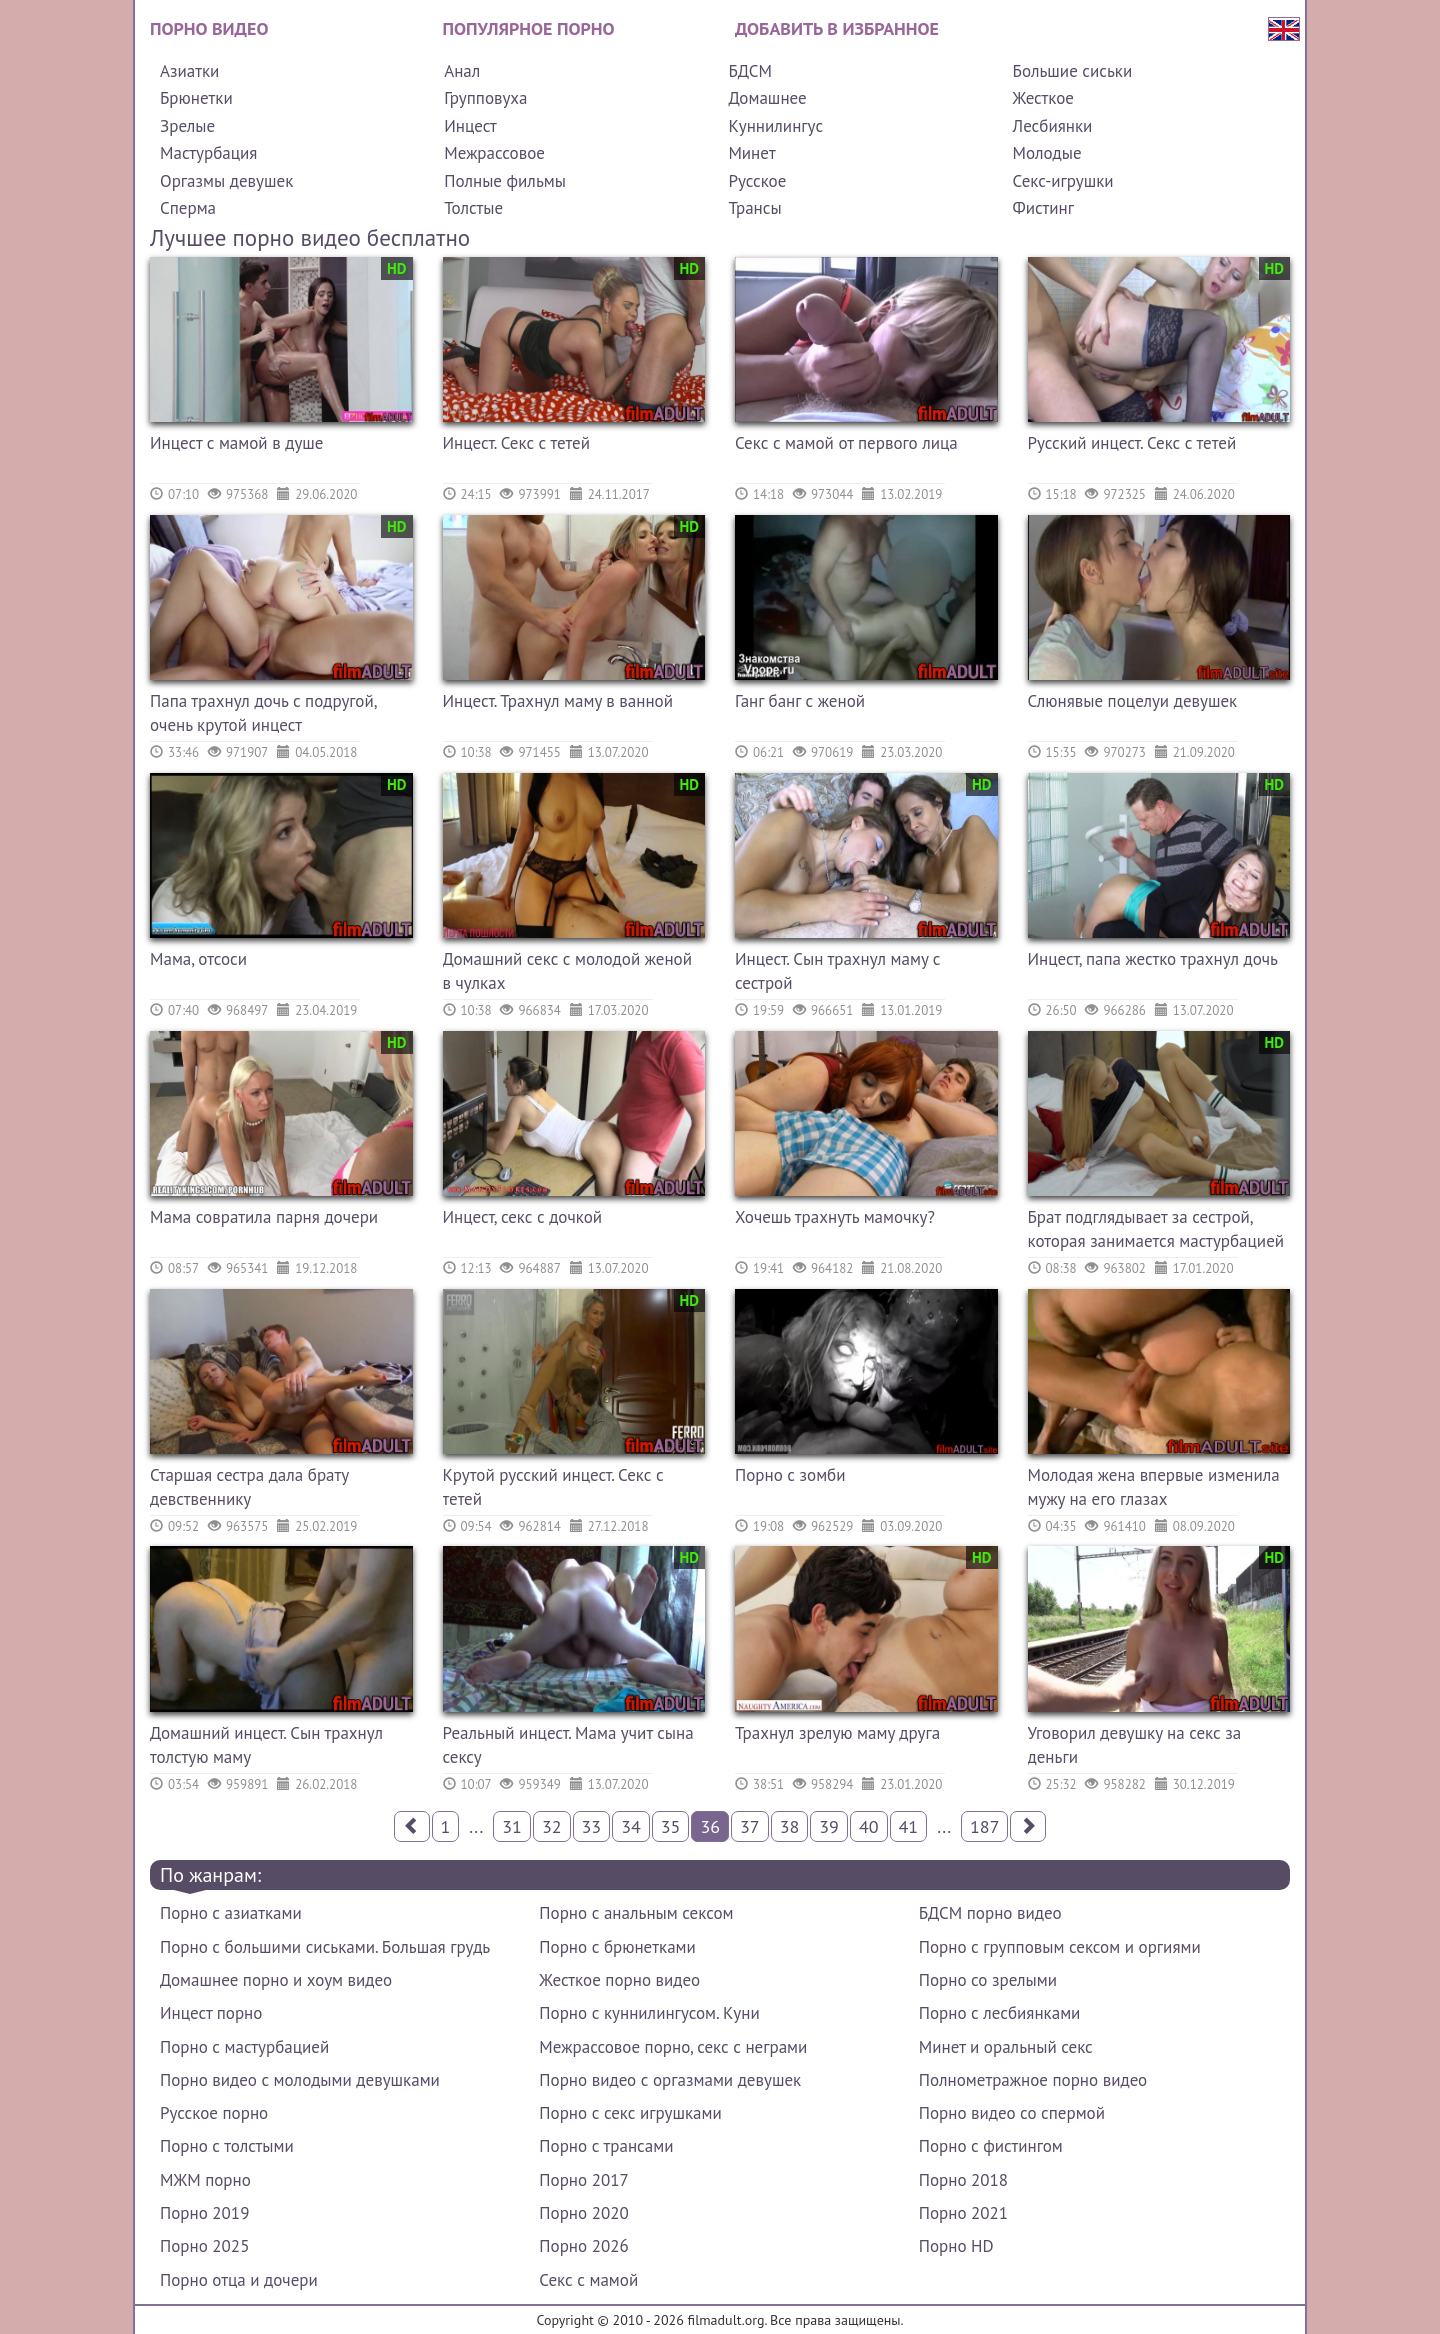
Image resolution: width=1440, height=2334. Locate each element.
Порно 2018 (963, 2180)
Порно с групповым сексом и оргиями (1060, 1947)
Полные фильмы (505, 181)
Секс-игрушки (1063, 181)
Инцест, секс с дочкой (523, 1217)
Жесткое (1043, 98)
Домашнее (767, 98)
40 (869, 1826)
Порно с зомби (790, 1475)
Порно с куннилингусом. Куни (649, 2013)
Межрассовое (494, 153)
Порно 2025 (204, 2246)
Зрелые (187, 126)
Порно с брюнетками (617, 1947)
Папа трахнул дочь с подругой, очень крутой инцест (263, 713)
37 (750, 1826)
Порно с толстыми (227, 2146)
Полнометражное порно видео (1033, 2080)
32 (552, 1826)
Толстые (473, 208)
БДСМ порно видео (990, 1913)
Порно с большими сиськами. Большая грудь (325, 1947)
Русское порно (214, 2113)
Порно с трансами (606, 2146)
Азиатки (189, 71)
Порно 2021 (963, 2213)
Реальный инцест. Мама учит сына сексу (568, 1745)
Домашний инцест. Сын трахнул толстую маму (266, 1745)
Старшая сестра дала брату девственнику (249, 1487)
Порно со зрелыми (988, 1980)
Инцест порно (211, 2013)
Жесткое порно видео (619, 1980)
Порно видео (209, 28)
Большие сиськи (1073, 71)
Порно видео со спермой (1012, 2113)
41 (909, 1826)
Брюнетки (196, 98)
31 (512, 1826)
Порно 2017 (583, 2180)
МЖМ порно (205, 2180)
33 (592, 1826)
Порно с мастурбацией (244, 2047)
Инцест (470, 126)
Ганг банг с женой (800, 701)
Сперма (188, 208)
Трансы (754, 208)
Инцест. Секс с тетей (516, 443)
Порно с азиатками (231, 1913)
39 (829, 1826)
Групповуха (485, 98)
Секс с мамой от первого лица (846, 443)
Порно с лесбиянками (1000, 2013)
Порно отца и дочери (239, 2280)
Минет (751, 153)
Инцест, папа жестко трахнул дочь (1153, 959)
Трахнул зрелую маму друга (837, 1733)
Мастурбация (208, 153)
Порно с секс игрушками (630, 2113)
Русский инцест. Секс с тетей (1132, 443)
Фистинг (1043, 208)
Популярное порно (529, 28)
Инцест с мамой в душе (237, 443)
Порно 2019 (204, 2213)
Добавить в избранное (837, 28)
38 (790, 1826)
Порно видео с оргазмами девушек (670, 2080)
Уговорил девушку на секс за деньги (1135, 1745)
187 (984, 1826)
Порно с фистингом (991, 2146)
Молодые (1047, 153)
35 (671, 1826)
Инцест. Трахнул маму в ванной (558, 701)
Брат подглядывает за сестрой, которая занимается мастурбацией (1156, 1229)
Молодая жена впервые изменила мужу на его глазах (1154, 1487)
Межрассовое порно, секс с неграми (673, 2047)
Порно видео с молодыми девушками (300, 2080)
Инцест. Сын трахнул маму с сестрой (837, 971)
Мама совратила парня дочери (264, 1217)
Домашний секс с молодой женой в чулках (568, 971)
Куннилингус (775, 126)
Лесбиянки (1053, 126)
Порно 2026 (583, 2246)
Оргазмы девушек (226, 181)
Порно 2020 (583, 2213)
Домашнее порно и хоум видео (276, 1980)
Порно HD (956, 2246)
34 (631, 1826)
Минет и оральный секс (1006, 2047)
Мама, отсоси (198, 959)
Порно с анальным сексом (636, 1913)
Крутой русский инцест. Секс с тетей (553, 1487)
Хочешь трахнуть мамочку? (835, 1217)
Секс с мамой (588, 2280)
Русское (757, 181)
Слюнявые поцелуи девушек (1133, 701)
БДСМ (750, 71)
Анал (462, 71)
